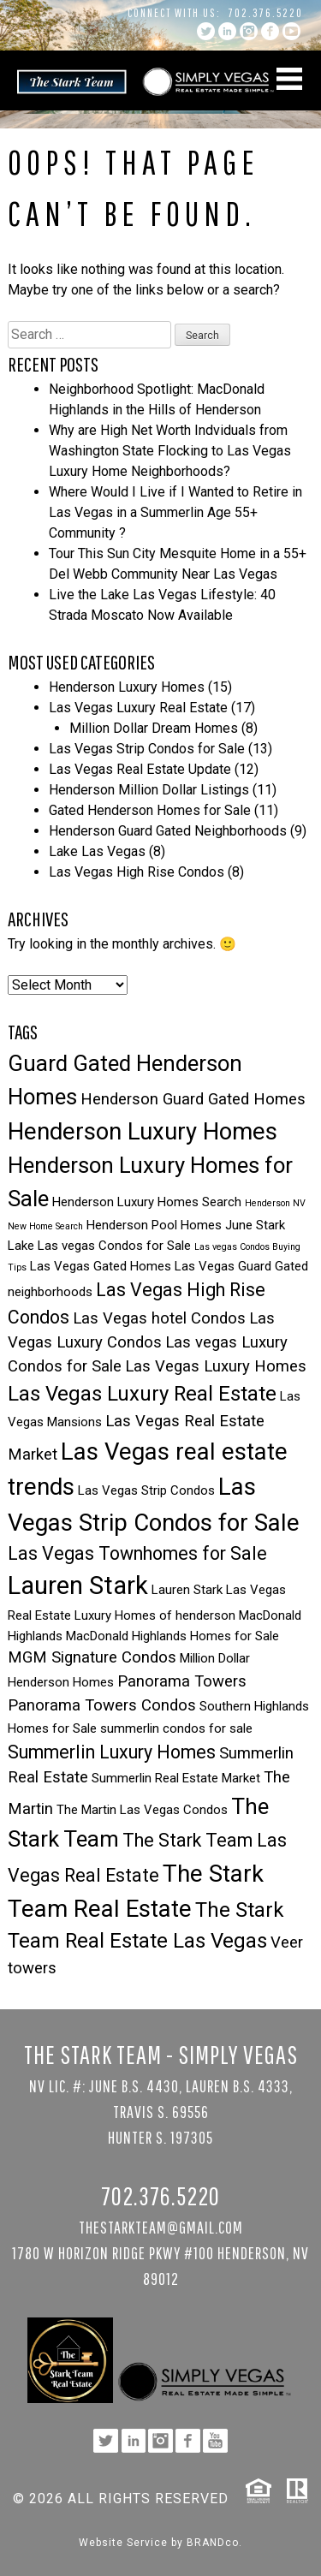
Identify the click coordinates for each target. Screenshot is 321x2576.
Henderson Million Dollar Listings (149, 790)
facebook (270, 31)
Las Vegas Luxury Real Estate (138, 707)
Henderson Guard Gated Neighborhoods (168, 831)
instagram (249, 31)
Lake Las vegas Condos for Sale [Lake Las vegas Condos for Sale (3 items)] (99, 1245)
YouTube (291, 31)
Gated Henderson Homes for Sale (150, 810)
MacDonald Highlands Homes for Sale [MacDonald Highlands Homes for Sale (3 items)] (172, 1636)
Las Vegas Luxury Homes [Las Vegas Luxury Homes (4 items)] (215, 1366)
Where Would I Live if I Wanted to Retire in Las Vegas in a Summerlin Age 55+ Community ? (175, 512)
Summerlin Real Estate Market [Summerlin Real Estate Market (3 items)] (176, 1778)
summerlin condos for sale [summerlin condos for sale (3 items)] (176, 1728)
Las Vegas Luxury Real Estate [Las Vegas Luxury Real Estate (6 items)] (142, 1394)
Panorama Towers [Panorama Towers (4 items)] (182, 1681)
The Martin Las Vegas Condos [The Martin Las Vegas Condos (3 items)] (142, 1809)
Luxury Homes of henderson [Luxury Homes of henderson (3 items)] (154, 1615)
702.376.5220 (266, 13)
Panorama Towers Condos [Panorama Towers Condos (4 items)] (102, 1705)
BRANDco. (214, 2543)
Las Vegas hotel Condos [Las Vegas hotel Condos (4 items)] (159, 1318)
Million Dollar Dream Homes (153, 728)
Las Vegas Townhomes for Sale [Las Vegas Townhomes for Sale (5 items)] (137, 1553)
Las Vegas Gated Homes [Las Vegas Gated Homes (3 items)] (100, 1266)
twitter (206, 31)
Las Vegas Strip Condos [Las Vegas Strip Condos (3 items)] (146, 1490)
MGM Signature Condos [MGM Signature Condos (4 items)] (92, 1657)
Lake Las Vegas (97, 851)
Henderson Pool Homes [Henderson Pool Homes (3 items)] (154, 1225)
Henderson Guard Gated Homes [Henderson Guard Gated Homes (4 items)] (193, 1099)
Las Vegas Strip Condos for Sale (147, 749)
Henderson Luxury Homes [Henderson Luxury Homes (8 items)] (142, 1131)
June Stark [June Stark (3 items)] (255, 1225)
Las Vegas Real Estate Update (140, 769)
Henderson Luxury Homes (127, 687)
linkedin (227, 31)
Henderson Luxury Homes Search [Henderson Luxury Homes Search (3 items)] (146, 1202)
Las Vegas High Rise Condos (136, 872)
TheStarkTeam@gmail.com (161, 2227)
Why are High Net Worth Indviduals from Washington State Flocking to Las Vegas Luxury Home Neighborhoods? (170, 450)
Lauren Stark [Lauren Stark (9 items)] (78, 1585)
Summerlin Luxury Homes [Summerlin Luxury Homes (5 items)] (112, 1752)
